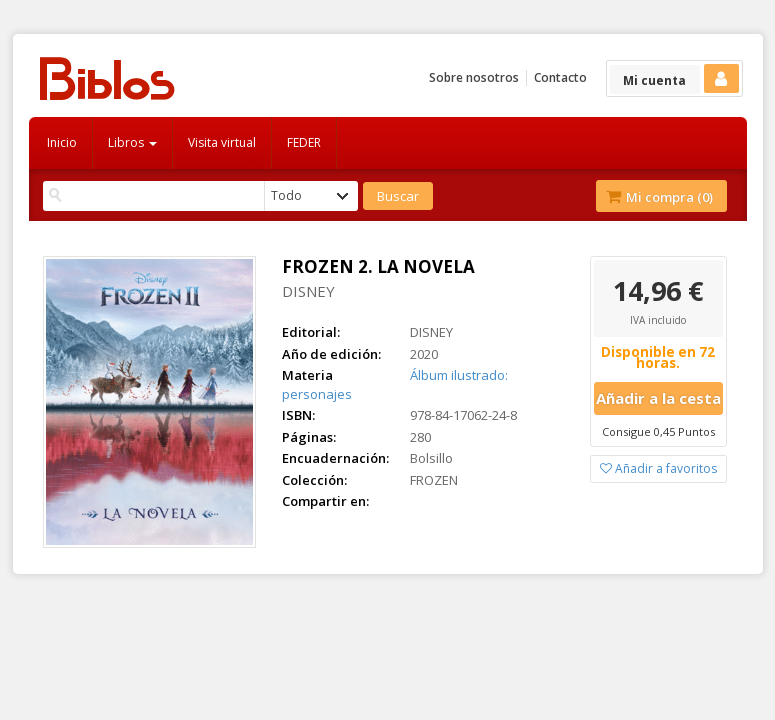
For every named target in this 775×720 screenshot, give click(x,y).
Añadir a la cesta (658, 398)
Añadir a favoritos (658, 468)
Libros (132, 142)
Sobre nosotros (474, 77)
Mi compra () (659, 197)
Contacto (560, 77)
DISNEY (308, 291)
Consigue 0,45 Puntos (658, 431)
